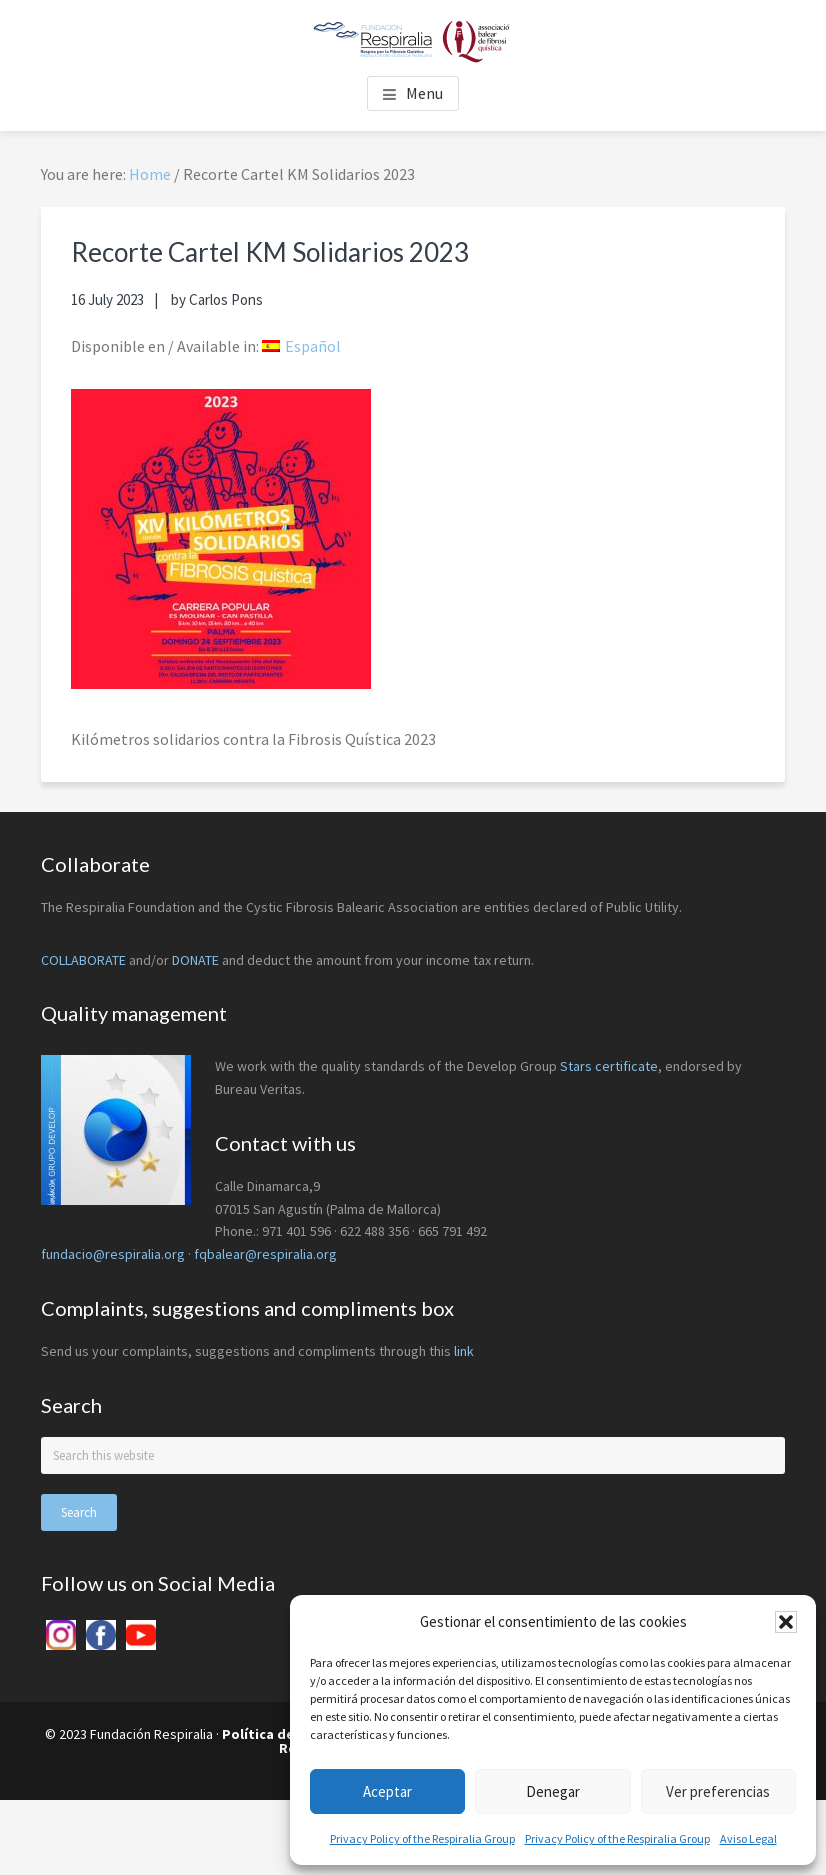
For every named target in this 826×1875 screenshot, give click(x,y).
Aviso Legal (748, 1838)
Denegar (553, 1791)
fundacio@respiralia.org (113, 1254)
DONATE (195, 960)
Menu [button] (424, 93)
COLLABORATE (83, 960)
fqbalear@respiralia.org (265, 1254)
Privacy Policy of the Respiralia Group (422, 1838)
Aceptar (387, 1791)
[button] (786, 1622)
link (464, 1351)
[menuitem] (301, 346)
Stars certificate (609, 1066)
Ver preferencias (718, 1791)
